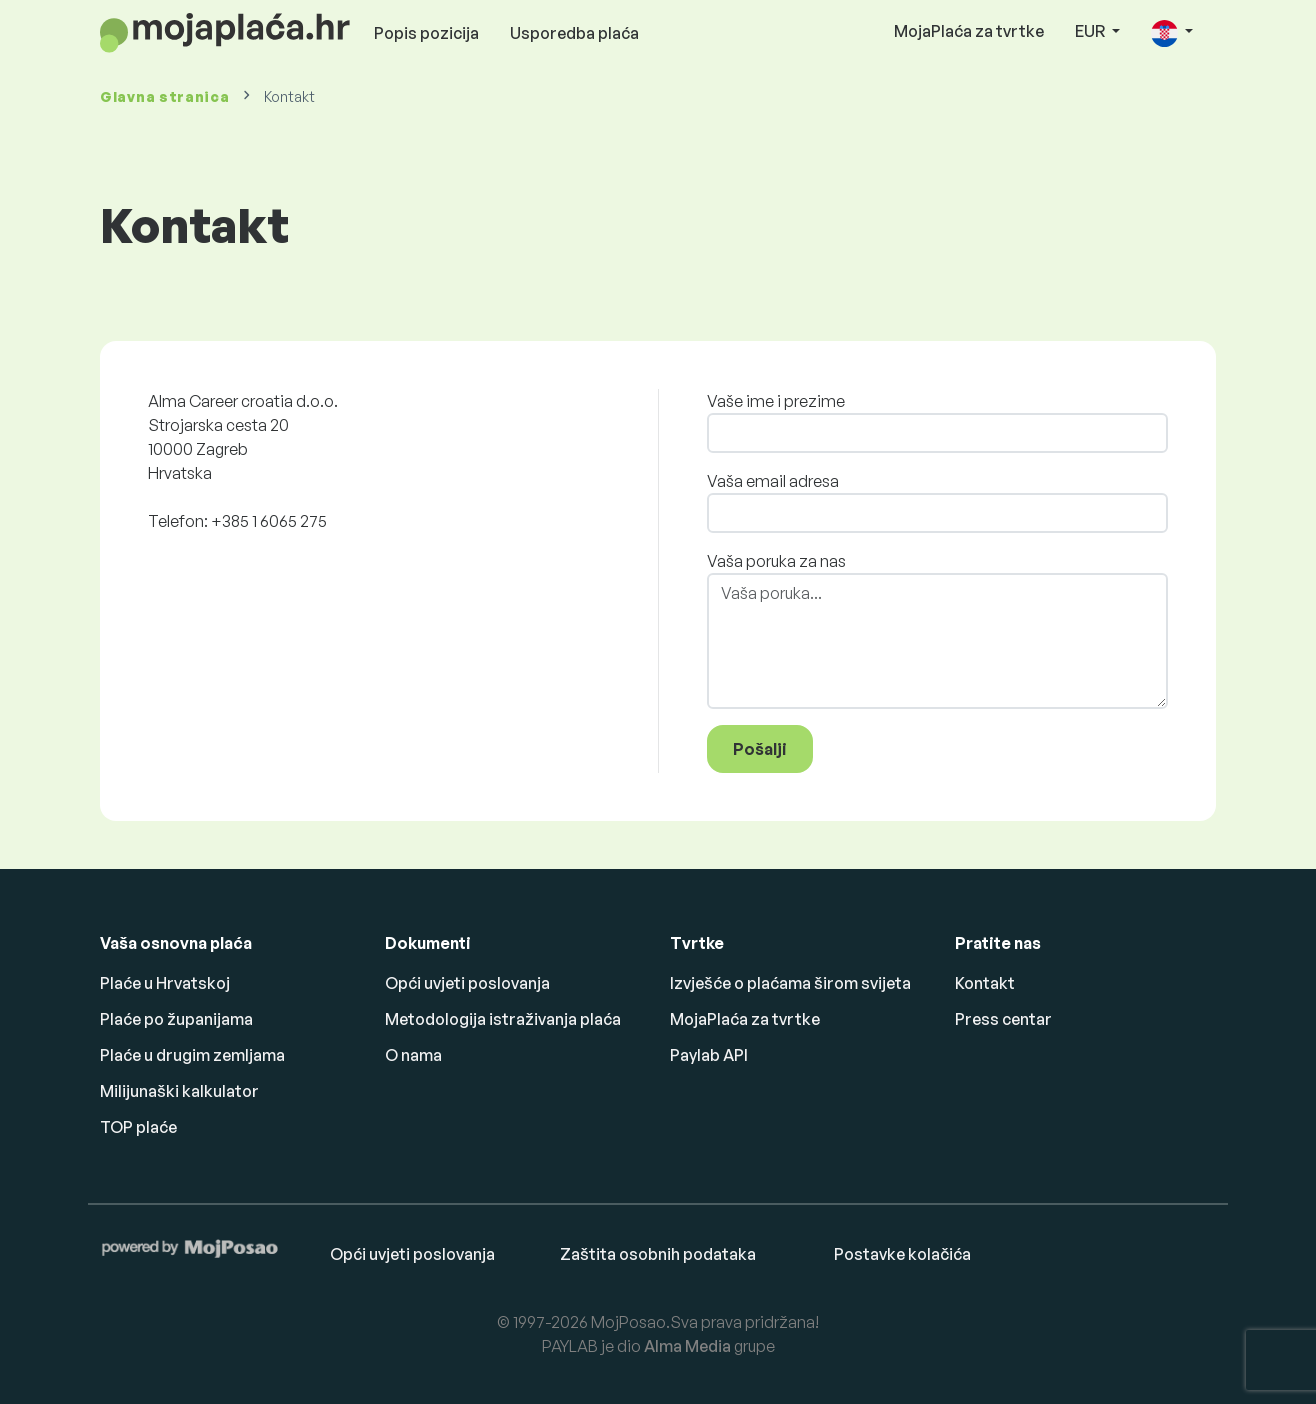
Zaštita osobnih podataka (658, 1254)
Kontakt (985, 983)
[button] (1172, 32)
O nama (413, 1055)
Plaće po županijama (176, 1019)
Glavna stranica (165, 96)
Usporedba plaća (574, 33)
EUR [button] (1091, 31)
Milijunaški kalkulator (179, 1091)
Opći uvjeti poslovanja (467, 983)
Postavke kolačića (902, 1254)
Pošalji (760, 749)
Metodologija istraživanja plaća (503, 1019)
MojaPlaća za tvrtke (969, 31)
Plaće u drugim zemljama (192, 1055)
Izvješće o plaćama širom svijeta (790, 983)
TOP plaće (138, 1127)
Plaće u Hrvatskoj (165, 983)
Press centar (1003, 1019)
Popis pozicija (426, 33)
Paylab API (709, 1055)
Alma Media (687, 1346)
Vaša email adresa (773, 481)
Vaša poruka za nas (776, 561)
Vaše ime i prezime (776, 401)
